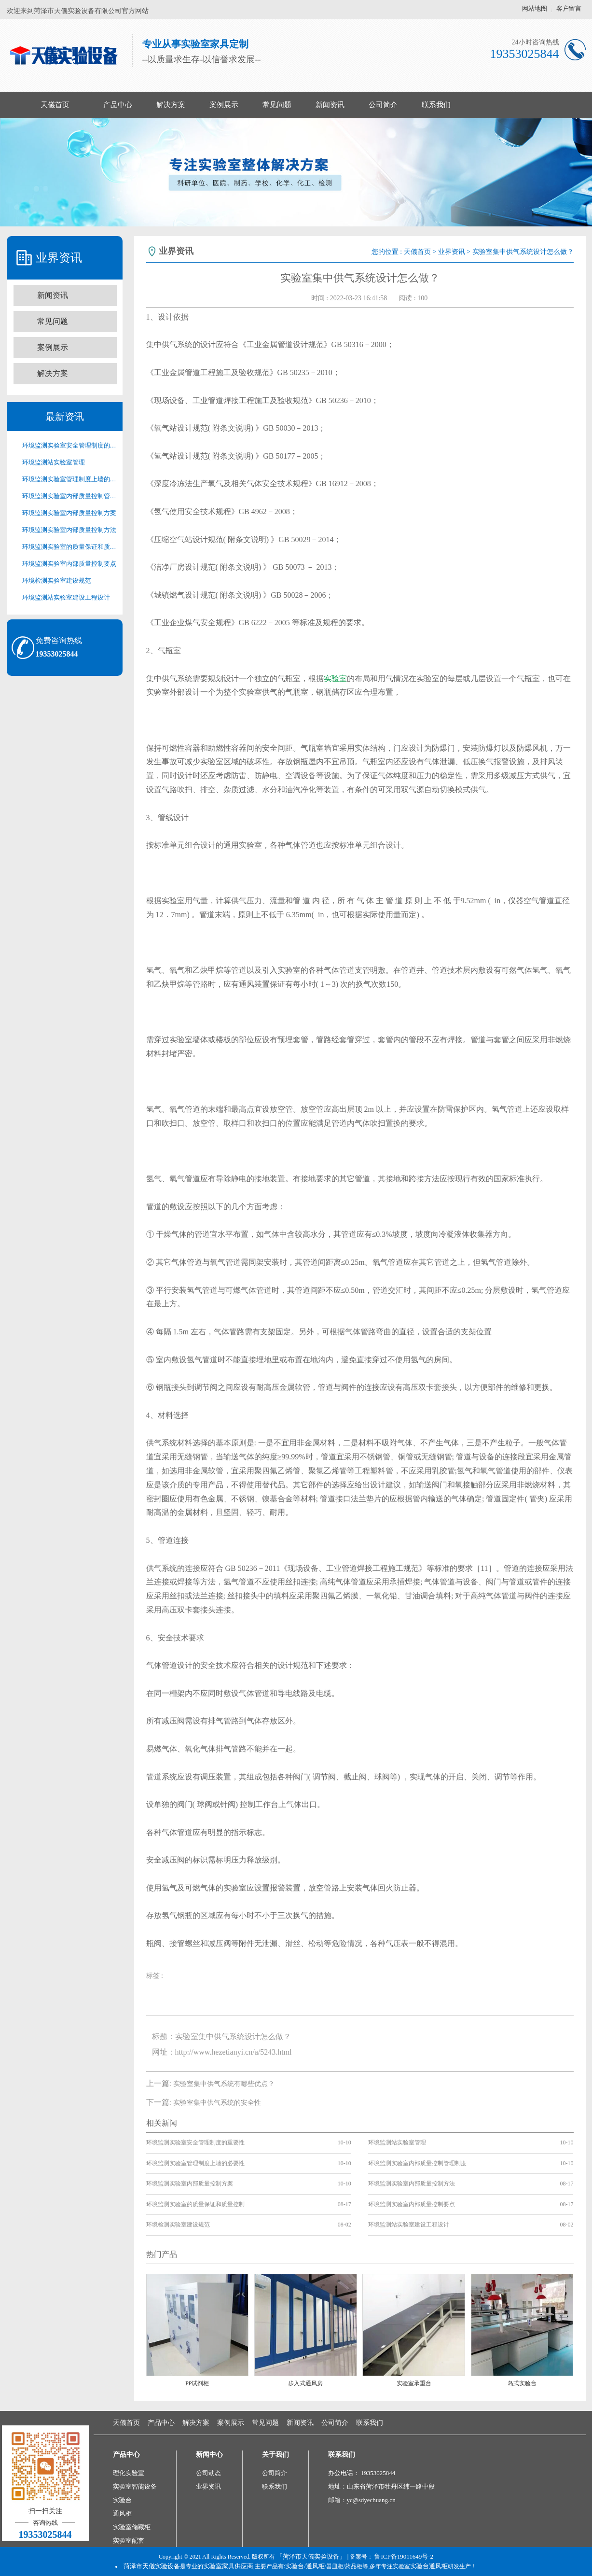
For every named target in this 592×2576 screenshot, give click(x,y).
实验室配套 (128, 2540)
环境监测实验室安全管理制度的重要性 (69, 445)
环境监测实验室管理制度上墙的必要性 (69, 479)
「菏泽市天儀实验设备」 (310, 2556)
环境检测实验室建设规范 (56, 580)
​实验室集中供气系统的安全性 (217, 2102)
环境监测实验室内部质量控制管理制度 (69, 496)
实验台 (122, 2500)
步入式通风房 (305, 2383)
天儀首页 (55, 105)
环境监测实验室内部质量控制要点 (69, 563)
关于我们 (275, 2454)
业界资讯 (451, 251)
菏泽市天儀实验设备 (152, 2566)
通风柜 (122, 2513)
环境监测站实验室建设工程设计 (66, 597)
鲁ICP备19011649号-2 (403, 2556)
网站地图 (534, 8)
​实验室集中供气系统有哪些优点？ (224, 2083)
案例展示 (223, 105)
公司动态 (208, 2473)
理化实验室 (128, 2473)
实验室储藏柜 (132, 2527)
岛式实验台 (522, 2383)
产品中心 (117, 105)
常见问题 (276, 105)
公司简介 (383, 105)
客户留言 (568, 8)
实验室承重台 (414, 2383)
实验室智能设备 (135, 2486)
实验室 (335, 678)
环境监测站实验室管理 (53, 462)
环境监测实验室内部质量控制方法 (69, 529)
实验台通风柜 (429, 2566)
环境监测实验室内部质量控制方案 (69, 513)
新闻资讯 (330, 105)
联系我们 (436, 105)
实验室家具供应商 (228, 2566)
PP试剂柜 (197, 2383)
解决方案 (170, 105)
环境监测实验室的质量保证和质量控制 (69, 546)
